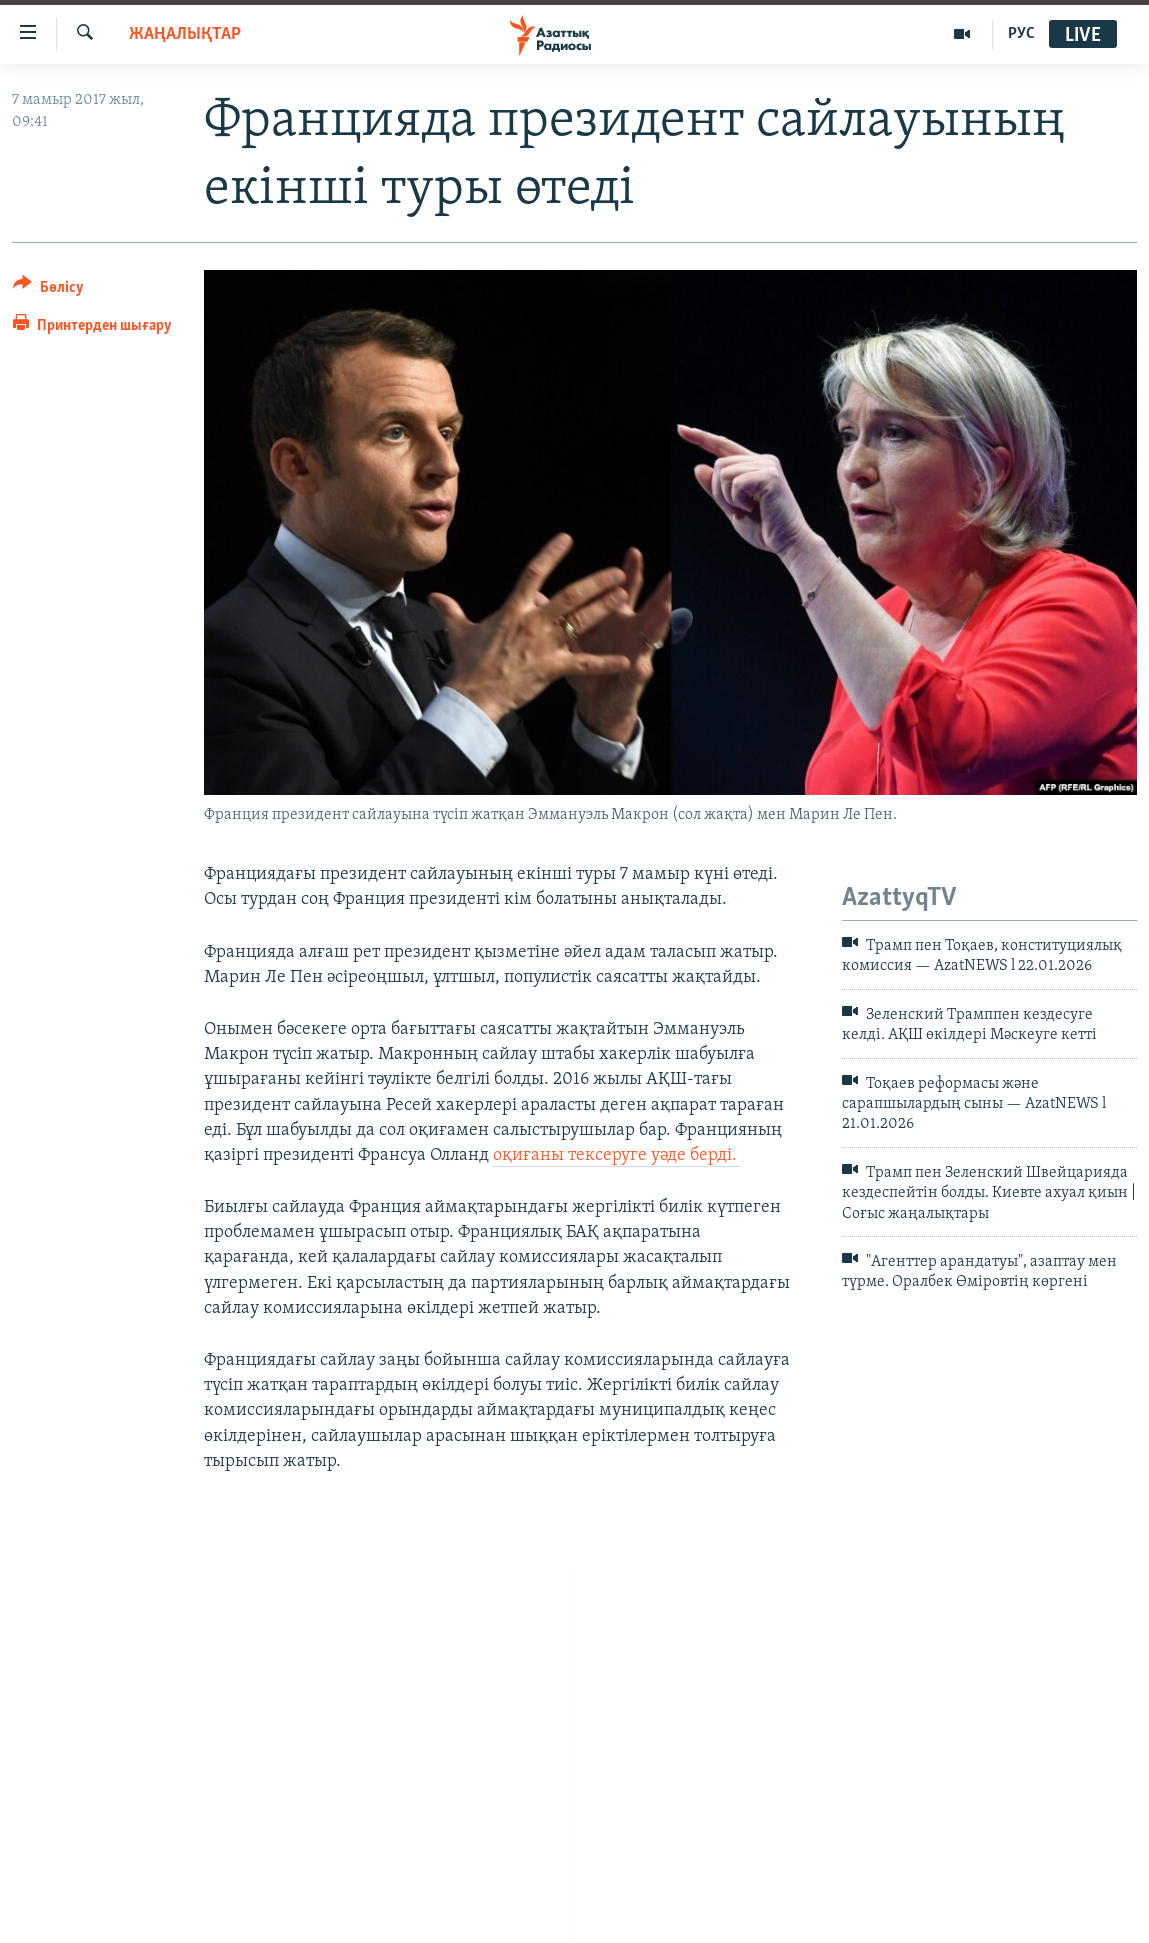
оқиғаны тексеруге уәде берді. (617, 1155)
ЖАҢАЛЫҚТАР (185, 34)
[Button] (48, 290)
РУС (1021, 34)
